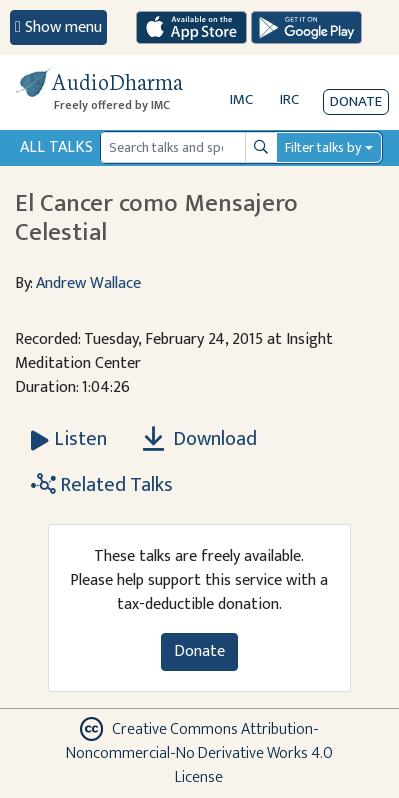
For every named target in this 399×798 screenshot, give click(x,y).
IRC (289, 99)
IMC (241, 99)
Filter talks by (323, 147)
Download (200, 439)
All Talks (56, 147)
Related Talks (102, 485)
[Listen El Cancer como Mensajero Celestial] (69, 439)
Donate (356, 101)
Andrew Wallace (88, 283)
